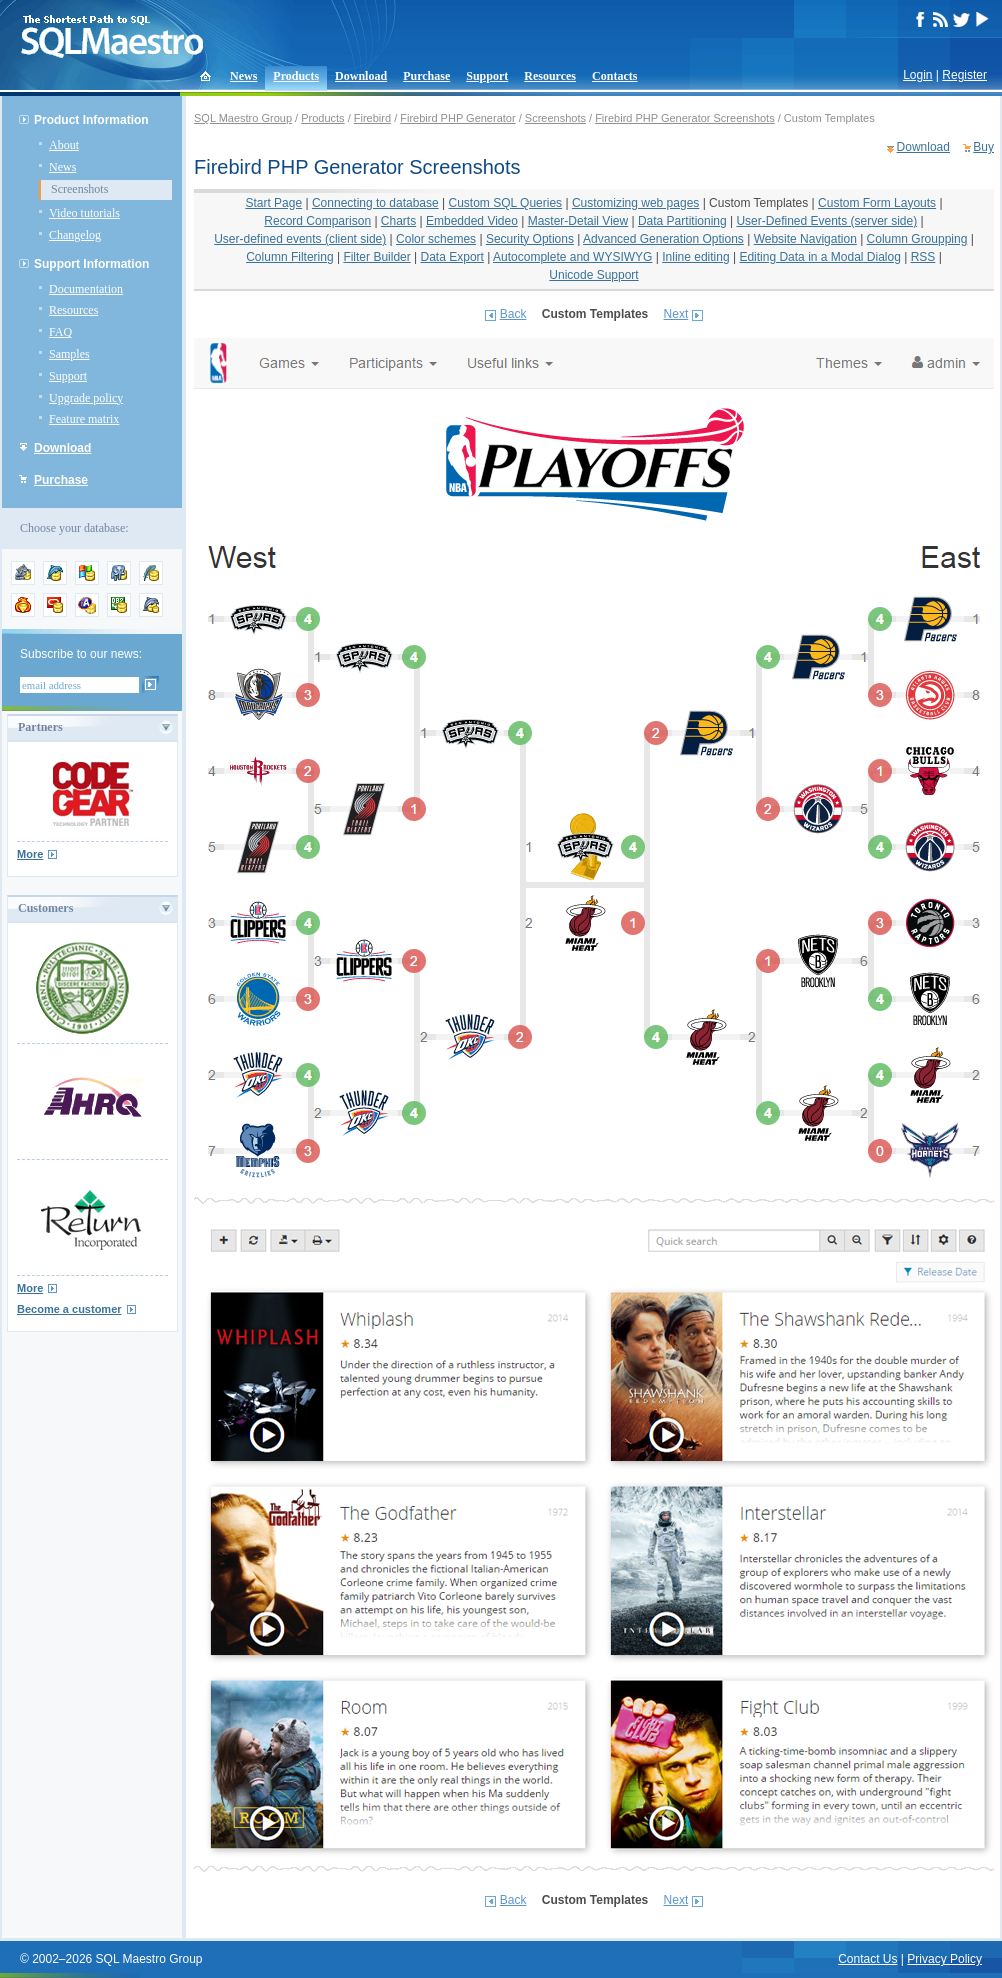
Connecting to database (375, 203)
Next (676, 314)
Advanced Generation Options (663, 239)
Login (917, 75)
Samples (69, 354)
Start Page (273, 203)
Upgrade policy (86, 398)
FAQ (60, 332)
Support (487, 76)
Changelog (75, 235)
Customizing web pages (635, 203)
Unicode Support (593, 275)
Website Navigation (805, 239)
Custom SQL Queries (506, 203)
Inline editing (695, 257)
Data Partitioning (682, 221)
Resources (550, 76)
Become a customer (69, 1309)
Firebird (372, 118)
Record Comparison (317, 221)
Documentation (86, 289)
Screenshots (79, 189)
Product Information (91, 120)
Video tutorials (84, 213)
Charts (398, 221)
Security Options (530, 239)
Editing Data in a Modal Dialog (819, 257)
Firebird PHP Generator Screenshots (685, 118)
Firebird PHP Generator (457, 118)
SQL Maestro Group (243, 118)
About (64, 145)
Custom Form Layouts (877, 203)
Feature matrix (84, 419)
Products (296, 76)
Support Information (91, 264)
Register (964, 75)
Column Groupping (917, 239)
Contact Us (867, 1959)
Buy (983, 147)
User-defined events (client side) (300, 239)
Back (513, 314)
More (30, 854)
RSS (923, 257)
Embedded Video (472, 221)
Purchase (426, 76)
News (243, 76)
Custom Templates (758, 203)
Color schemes (436, 239)
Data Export (452, 257)
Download (361, 76)
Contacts (614, 76)
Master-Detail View (578, 221)
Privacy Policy (944, 1959)
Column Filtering (289, 257)
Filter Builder (376, 257)
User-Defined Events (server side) (826, 221)
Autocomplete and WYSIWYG (572, 257)
